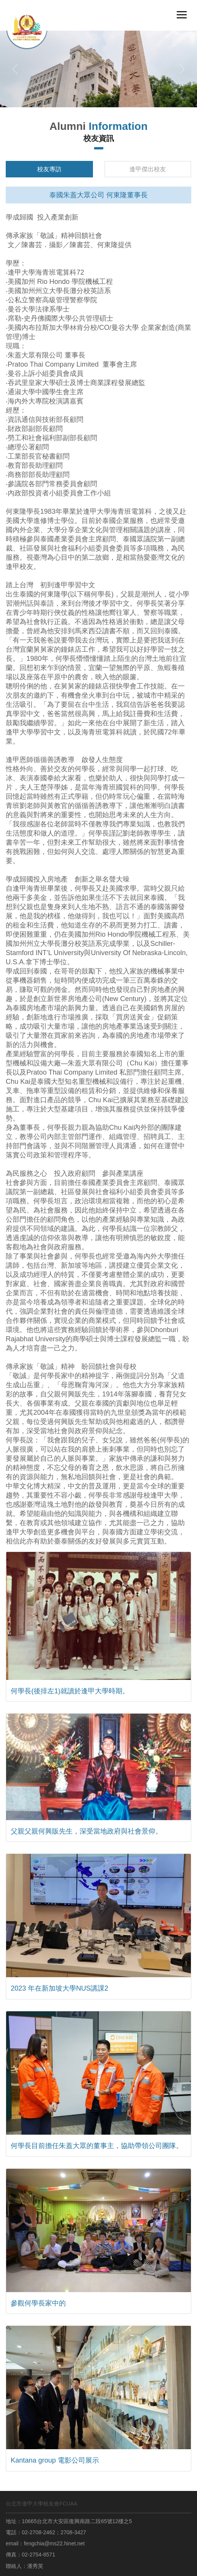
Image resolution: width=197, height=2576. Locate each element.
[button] (15, 69)
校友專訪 (49, 169)
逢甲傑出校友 (147, 169)
